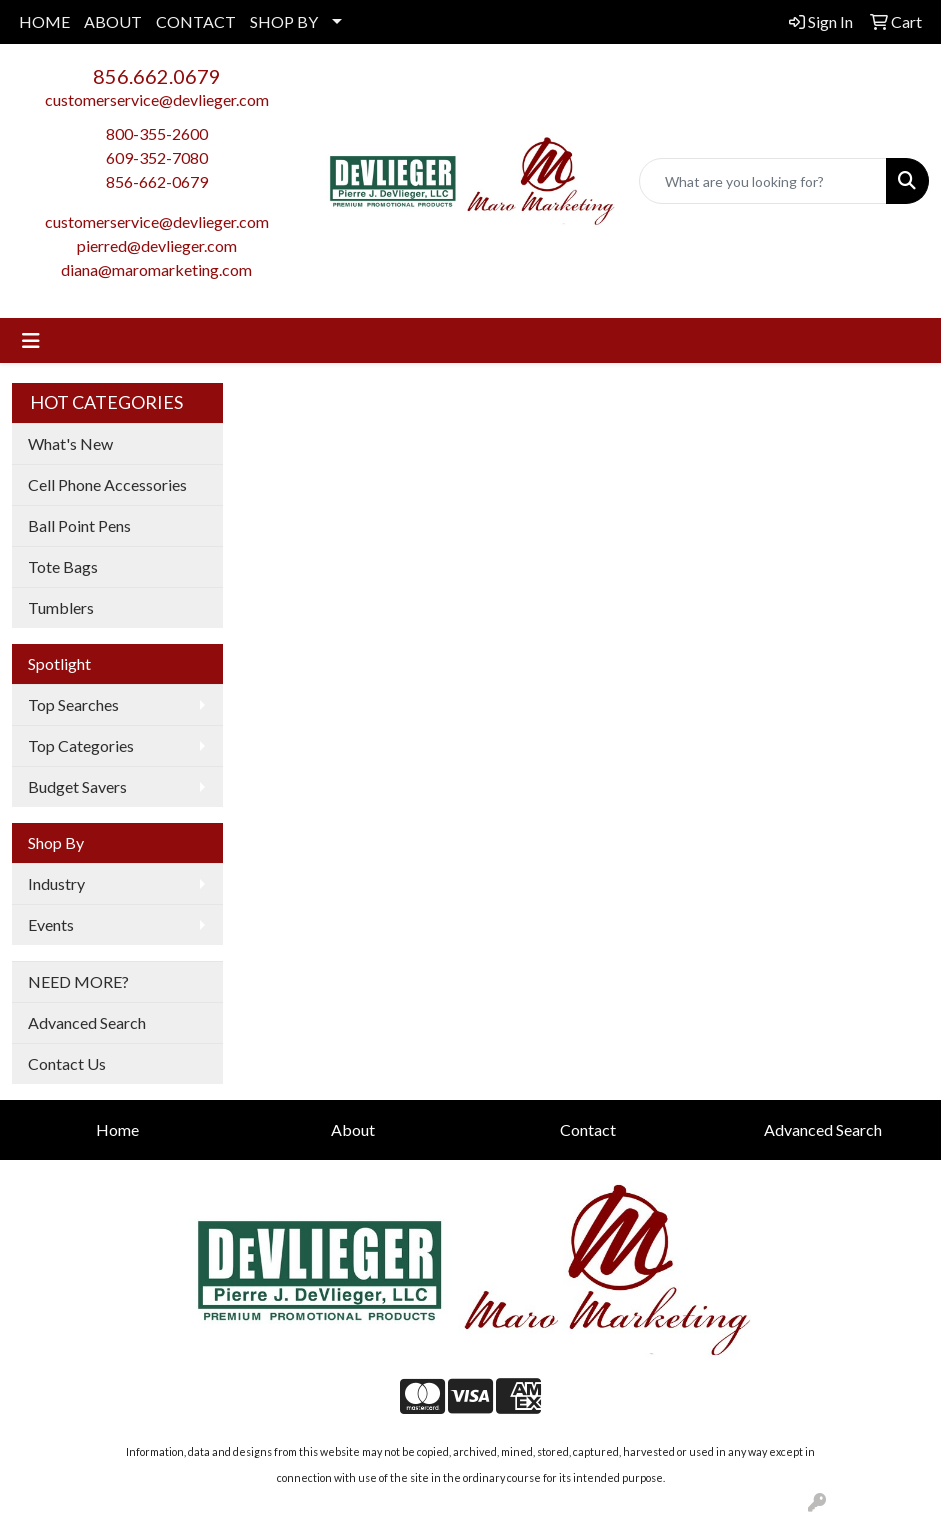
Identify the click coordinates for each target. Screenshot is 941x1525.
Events (51, 924)
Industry (56, 883)
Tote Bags (63, 566)
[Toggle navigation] (31, 340)
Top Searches (73, 704)
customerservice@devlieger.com (157, 99)
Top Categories (81, 745)
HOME (44, 21)
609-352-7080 (157, 157)
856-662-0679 (157, 181)
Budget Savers (77, 786)
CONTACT (196, 21)
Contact (588, 1129)
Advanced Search (87, 1022)
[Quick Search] (763, 181)
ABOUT (113, 21)
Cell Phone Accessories (107, 484)
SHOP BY (284, 21)
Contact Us (67, 1063)
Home (117, 1129)
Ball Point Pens (79, 525)
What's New (70, 443)
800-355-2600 (157, 133)
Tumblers (61, 607)
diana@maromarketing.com (156, 269)
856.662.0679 (157, 76)
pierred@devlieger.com (157, 245)
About (353, 1129)
